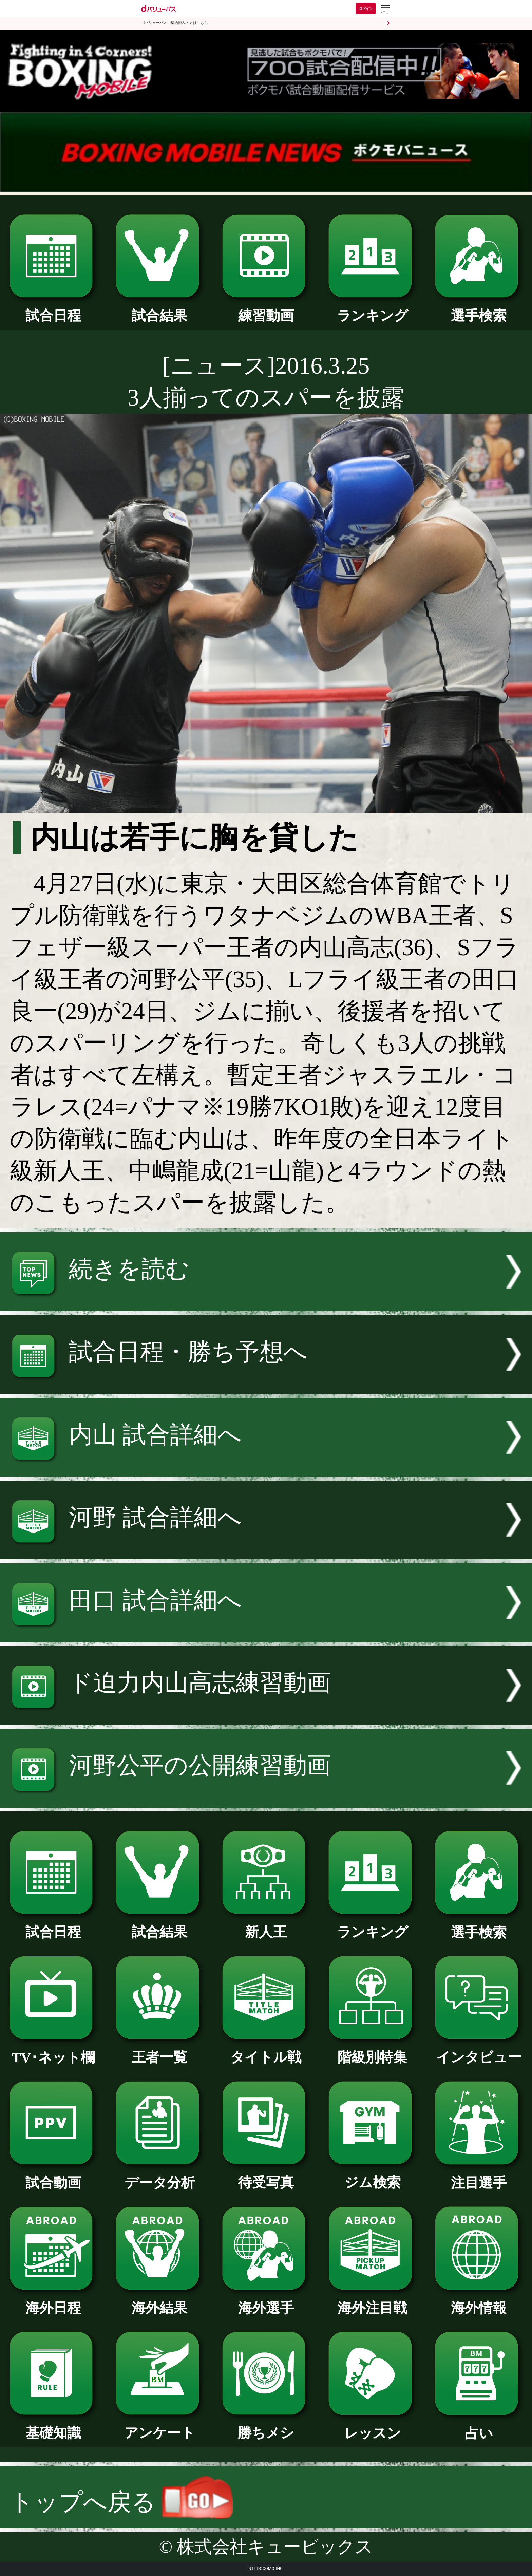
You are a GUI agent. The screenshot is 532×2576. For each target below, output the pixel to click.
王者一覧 (159, 2050)
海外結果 (159, 2301)
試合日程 (53, 308)
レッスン (372, 2426)
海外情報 (479, 2301)
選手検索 (479, 308)
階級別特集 (372, 2050)
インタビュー (479, 2050)
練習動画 (266, 308)
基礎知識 (53, 2426)
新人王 (266, 1925)
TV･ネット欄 (53, 2050)
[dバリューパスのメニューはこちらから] (385, 9)
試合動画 (53, 2175)
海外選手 (266, 2301)
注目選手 (479, 2175)
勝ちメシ (266, 2426)
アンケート (159, 2426)
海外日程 (53, 2301)
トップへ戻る (121, 2502)
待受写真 (266, 2175)
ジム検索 (372, 2175)
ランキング (372, 308)
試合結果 (159, 308)
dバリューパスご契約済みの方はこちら (175, 23)
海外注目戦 (372, 2301)
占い (479, 2426)
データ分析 (159, 2175)
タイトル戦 (266, 2050)
